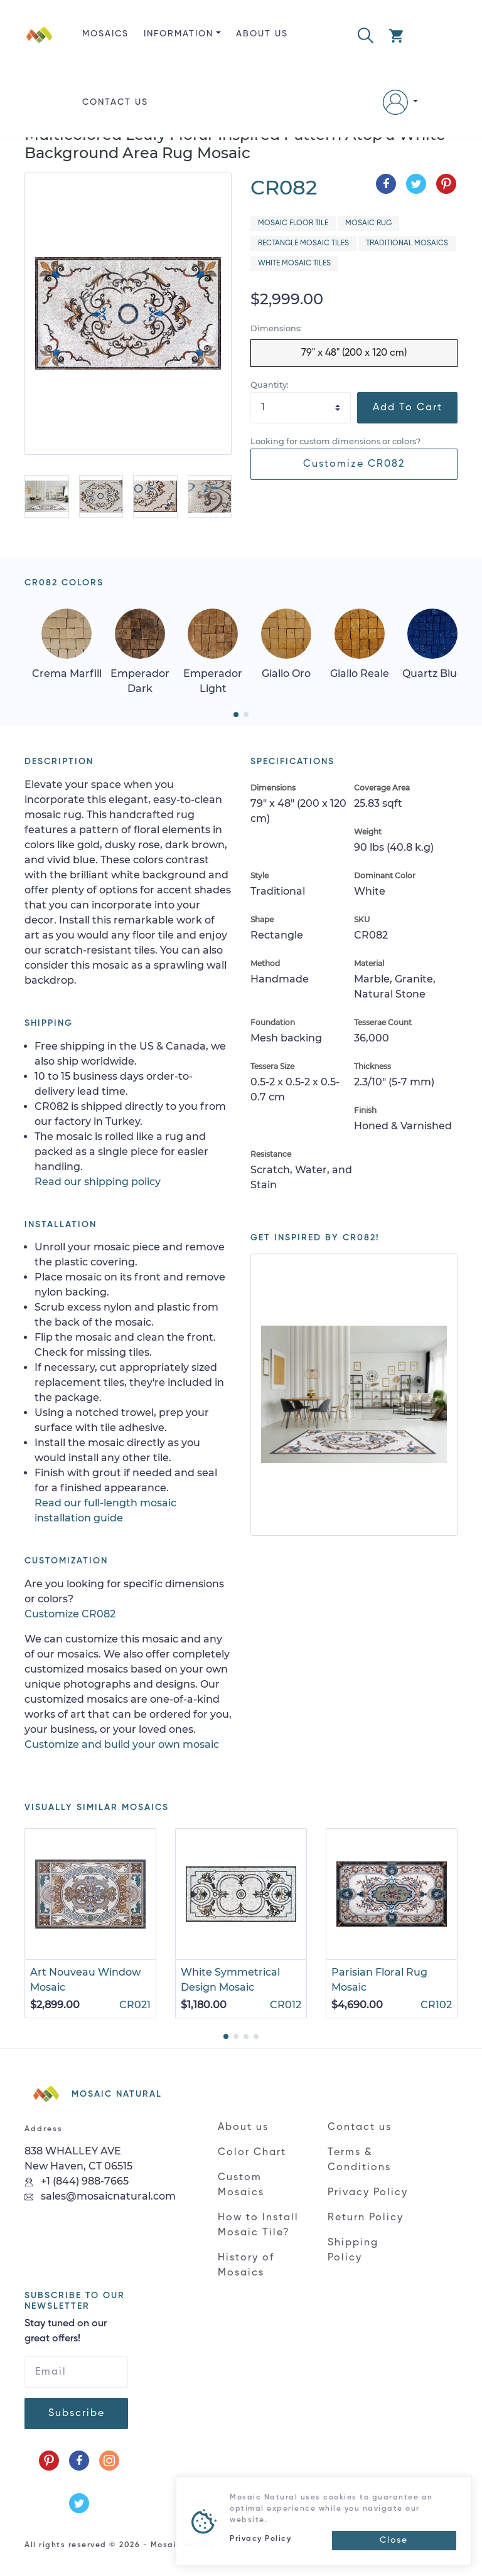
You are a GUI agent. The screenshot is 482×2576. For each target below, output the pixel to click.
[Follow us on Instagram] (109, 2460)
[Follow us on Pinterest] (49, 2460)
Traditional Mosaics (407, 243)
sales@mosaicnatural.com (100, 2196)
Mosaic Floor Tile (293, 223)
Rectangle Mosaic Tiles (303, 243)
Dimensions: (276, 328)
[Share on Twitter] (416, 184)
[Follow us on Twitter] (79, 2503)
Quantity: (269, 385)
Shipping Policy (353, 2250)
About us (262, 33)
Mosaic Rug (368, 223)
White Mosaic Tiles (294, 263)
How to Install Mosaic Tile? (258, 2225)
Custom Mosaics (241, 2185)
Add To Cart (407, 408)
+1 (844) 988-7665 (76, 2181)
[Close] (394, 2540)
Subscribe (76, 2413)
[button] (365, 34)
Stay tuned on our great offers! (65, 2331)
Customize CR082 (354, 464)
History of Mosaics (246, 2265)
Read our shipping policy (98, 1182)
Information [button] (178, 33)
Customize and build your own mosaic (121, 1744)
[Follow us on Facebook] (79, 2460)
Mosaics (105, 33)
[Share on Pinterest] (446, 184)
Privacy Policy (368, 2193)
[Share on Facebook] (386, 184)
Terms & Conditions (359, 2160)
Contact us (115, 102)
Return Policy (366, 2218)
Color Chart (252, 2153)
